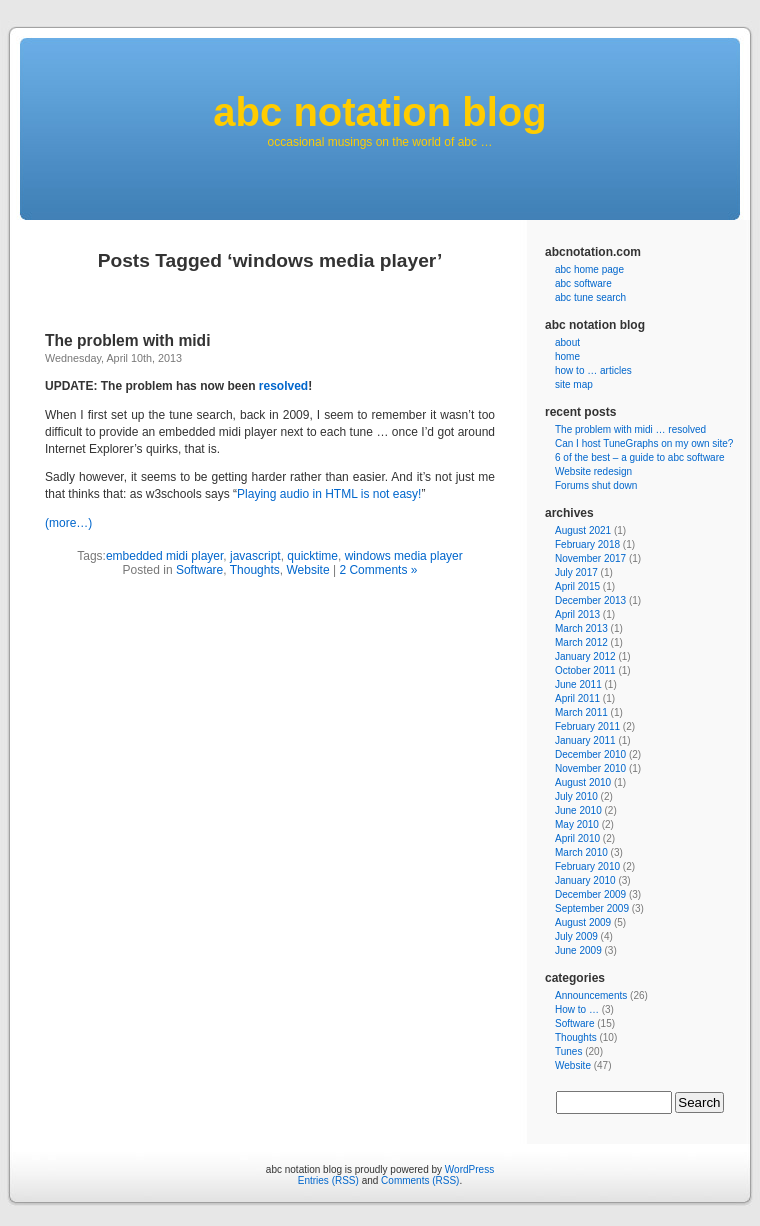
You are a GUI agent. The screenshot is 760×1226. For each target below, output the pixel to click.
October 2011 (585, 670)
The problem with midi (127, 340)
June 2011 (578, 684)
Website (307, 570)
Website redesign (593, 471)
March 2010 (581, 852)
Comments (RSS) (420, 1180)
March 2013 (581, 628)
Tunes (568, 1051)
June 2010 (578, 810)
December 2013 (590, 600)
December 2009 (590, 894)
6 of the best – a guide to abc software (640, 457)
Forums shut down (596, 485)
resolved (283, 386)
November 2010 (590, 768)
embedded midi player (164, 556)
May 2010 (577, 824)
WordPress (469, 1169)
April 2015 (577, 586)
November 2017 (590, 558)
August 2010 (583, 782)
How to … (577, 1009)
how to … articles (593, 370)
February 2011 (587, 726)
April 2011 (577, 698)
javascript (255, 556)
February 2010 (587, 866)
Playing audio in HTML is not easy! (329, 494)
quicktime (312, 556)
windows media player (404, 556)
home (567, 356)
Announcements (591, 995)
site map (574, 384)
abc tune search (590, 297)
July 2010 (576, 796)
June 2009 (578, 950)
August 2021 (583, 530)
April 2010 (577, 838)
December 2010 (590, 754)
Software (199, 570)
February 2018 (587, 544)
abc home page (589, 269)
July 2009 (576, 936)
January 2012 (585, 656)
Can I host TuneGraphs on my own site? (644, 443)
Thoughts (255, 570)
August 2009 (583, 922)
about (567, 342)
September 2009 (592, 908)
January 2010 (585, 880)
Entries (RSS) (328, 1180)
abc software (583, 283)
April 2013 (577, 614)
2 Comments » (378, 570)
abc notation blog (379, 112)
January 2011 (585, 740)
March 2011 (581, 712)
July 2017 (576, 572)
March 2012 (581, 642)
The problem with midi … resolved (630, 429)
